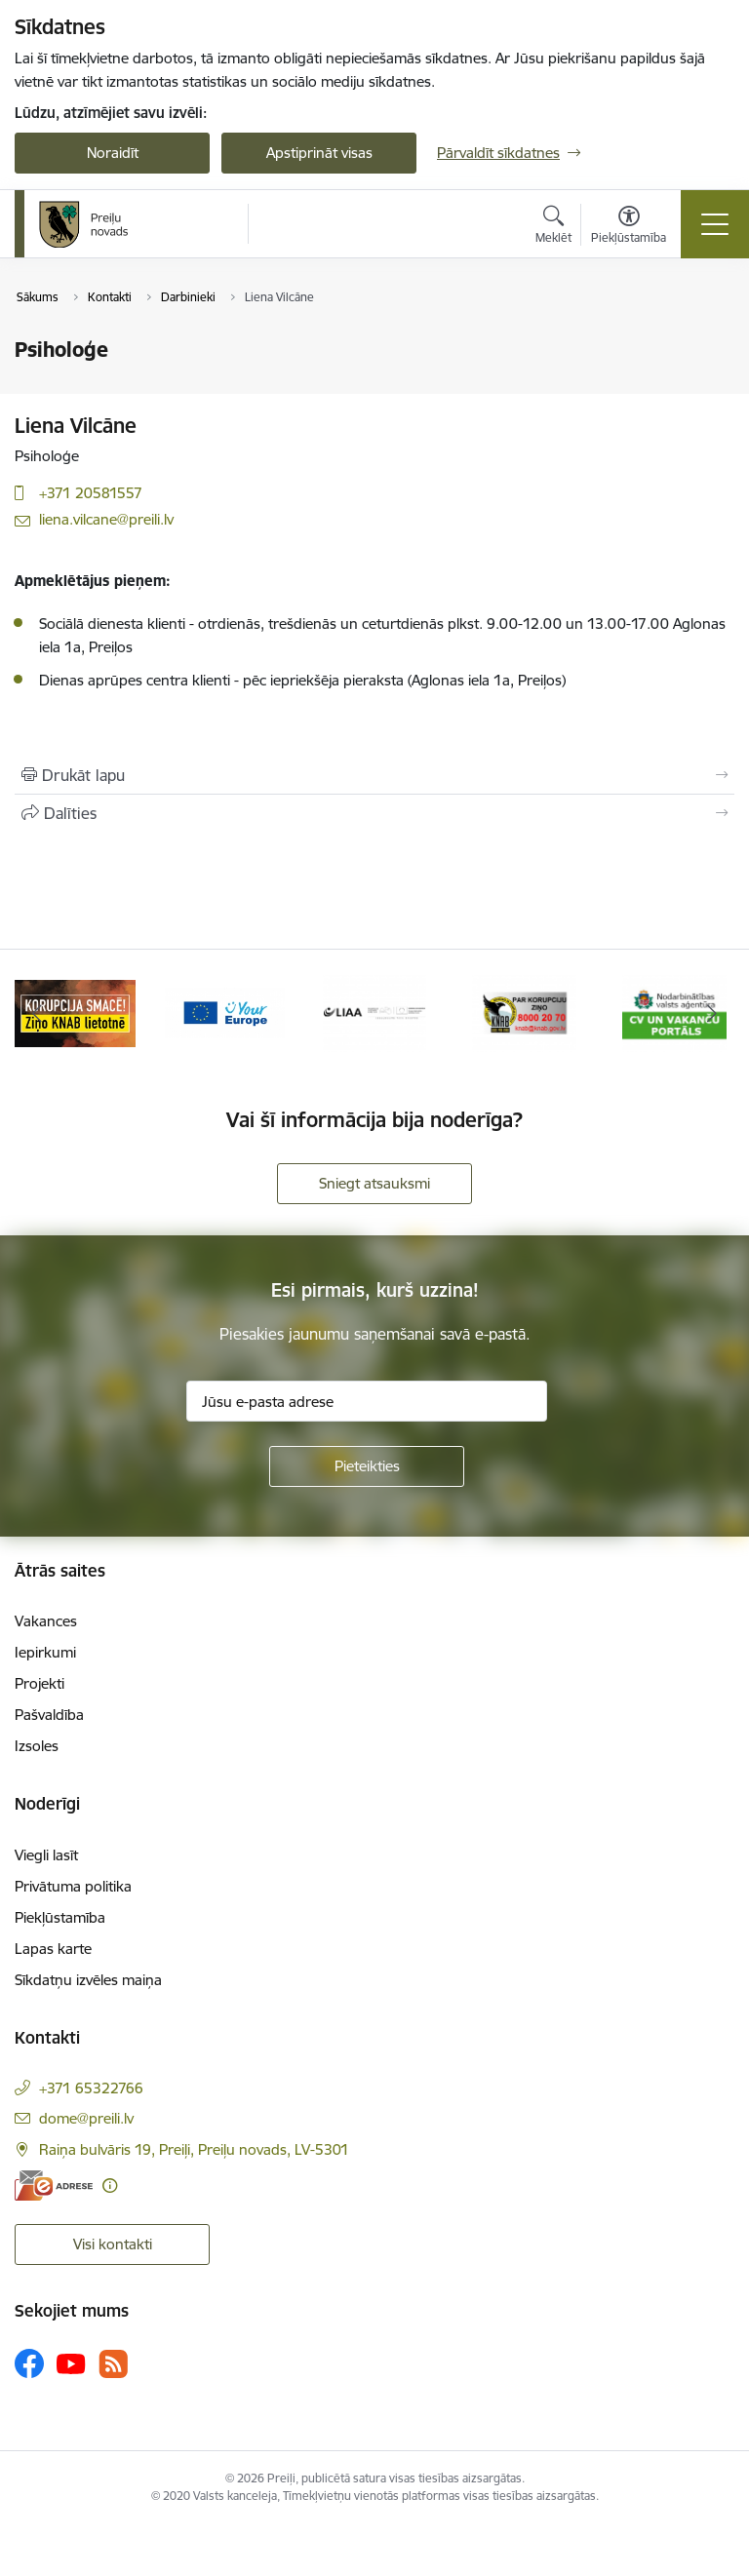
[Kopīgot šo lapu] (374, 813)
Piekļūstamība (60, 1917)
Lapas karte (53, 1948)
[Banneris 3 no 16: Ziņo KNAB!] (225, 1011)
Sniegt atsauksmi (374, 1183)
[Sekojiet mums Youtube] (71, 2362)
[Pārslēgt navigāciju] (715, 224)
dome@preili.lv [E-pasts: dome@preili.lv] (86, 2118)
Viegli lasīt (46, 1855)
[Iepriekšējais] (37, 1013)
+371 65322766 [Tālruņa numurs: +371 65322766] (91, 2088)
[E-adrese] (54, 2185)
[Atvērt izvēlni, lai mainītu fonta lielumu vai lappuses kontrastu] (628, 227)
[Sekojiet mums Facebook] (29, 2363)
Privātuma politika (73, 1886)
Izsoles (37, 1746)
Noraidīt (112, 152)
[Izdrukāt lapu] (374, 775)
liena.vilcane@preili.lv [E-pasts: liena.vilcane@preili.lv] (106, 519)
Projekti (39, 1683)
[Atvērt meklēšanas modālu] (553, 227)
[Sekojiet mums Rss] (113, 2364)
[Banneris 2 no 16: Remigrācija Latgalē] (75, 1011)
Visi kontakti (112, 2244)
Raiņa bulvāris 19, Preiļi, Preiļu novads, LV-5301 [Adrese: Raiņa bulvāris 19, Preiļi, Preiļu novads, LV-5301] (194, 2149)
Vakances (46, 1621)
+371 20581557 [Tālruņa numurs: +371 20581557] (90, 493)
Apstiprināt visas (319, 152)
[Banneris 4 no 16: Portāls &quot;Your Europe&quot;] (374, 1011)
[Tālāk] (711, 1013)
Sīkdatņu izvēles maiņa (88, 1980)
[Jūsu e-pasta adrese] (366, 1401)
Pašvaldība (49, 1714)
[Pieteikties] (366, 1466)
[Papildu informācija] (109, 2185)
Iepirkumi (45, 1652)
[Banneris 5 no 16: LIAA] (524, 1011)
